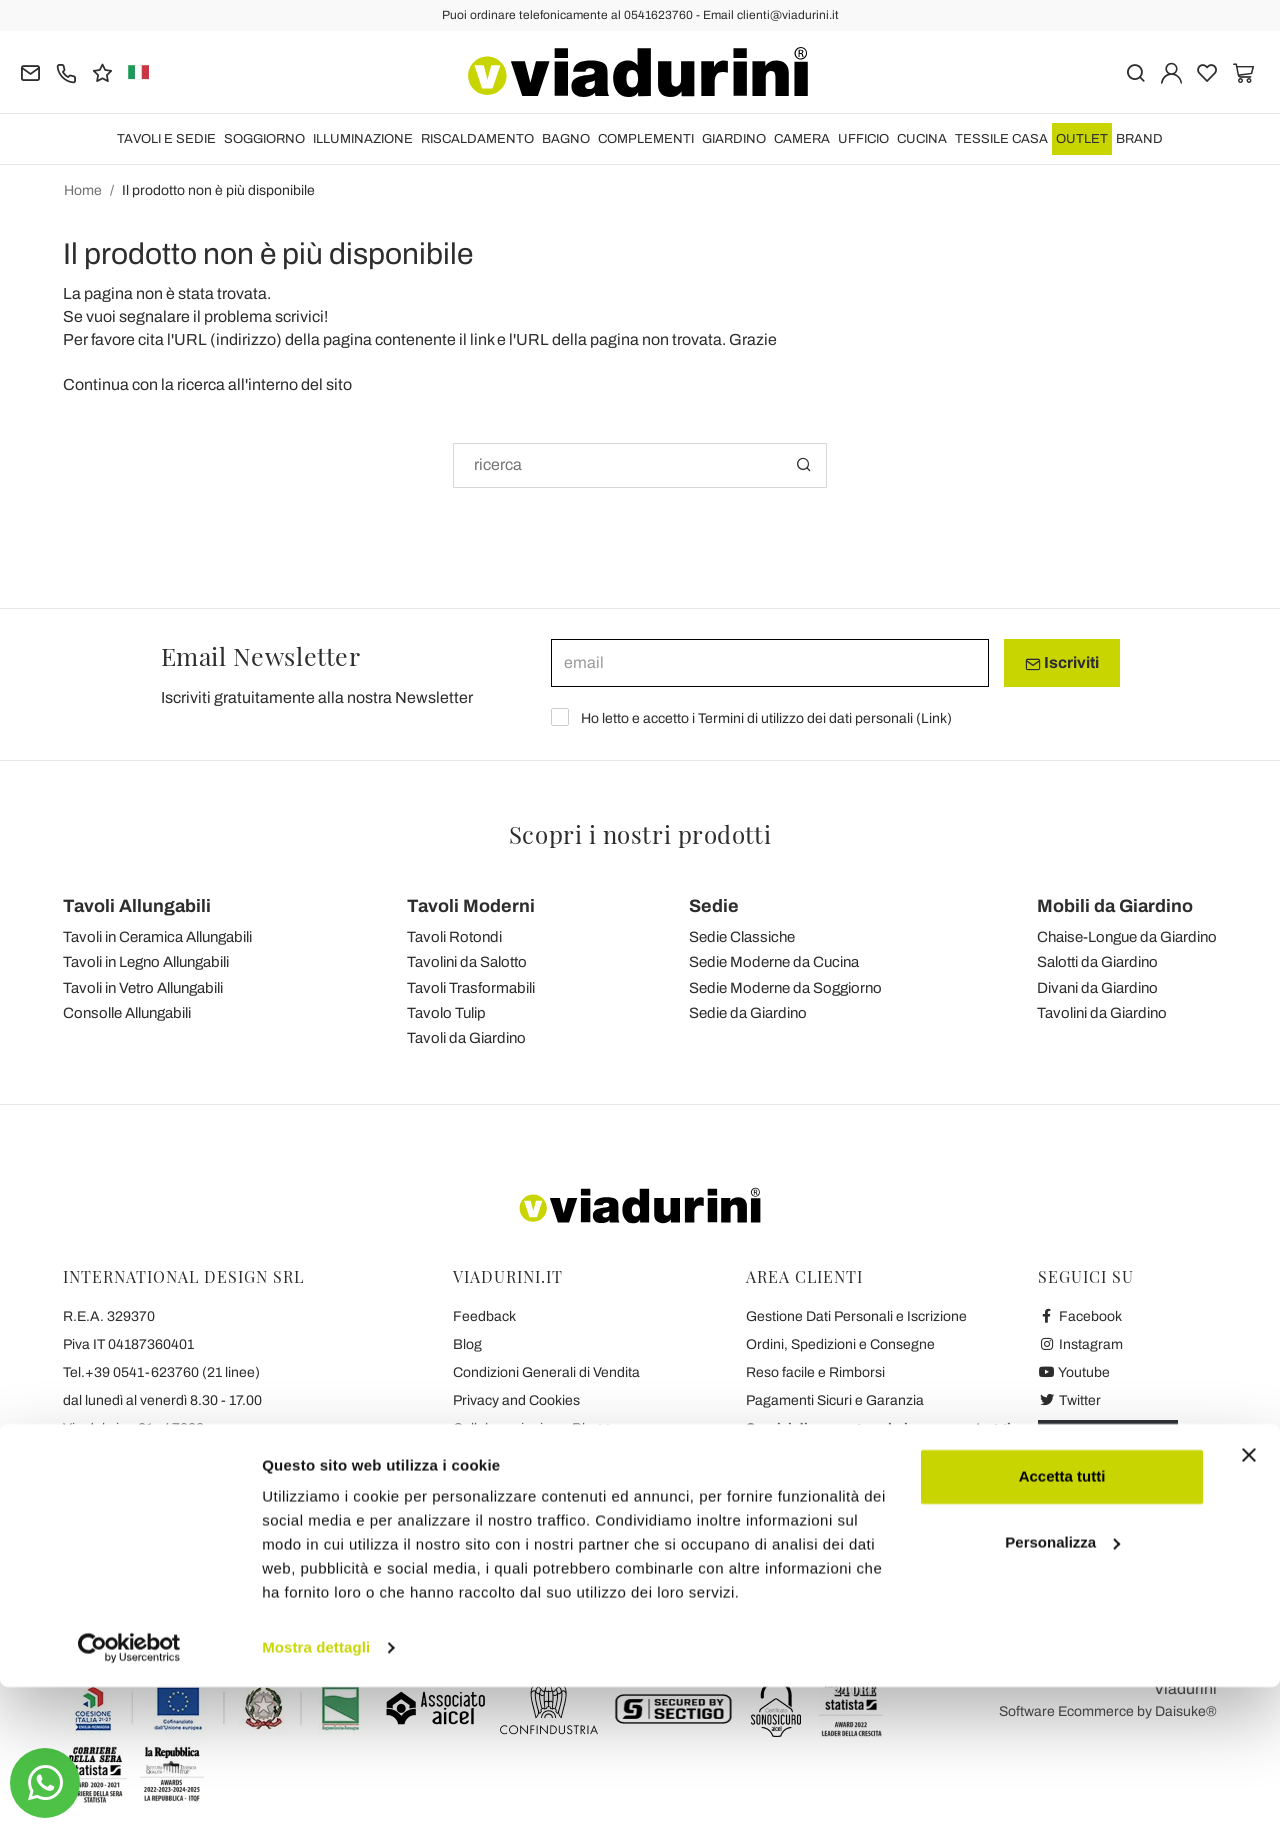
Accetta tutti (1062, 1617)
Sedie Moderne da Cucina (774, 962)
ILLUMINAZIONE (363, 139)
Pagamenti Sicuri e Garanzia (835, 1400)
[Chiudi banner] (1249, 1596)
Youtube (1074, 1372)
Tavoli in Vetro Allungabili (143, 988)
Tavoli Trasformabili (471, 988)
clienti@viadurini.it (120, 1484)
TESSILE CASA (1001, 139)
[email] (770, 663)
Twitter (1069, 1400)
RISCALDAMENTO (477, 139)
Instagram (1080, 1344)
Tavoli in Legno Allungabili (146, 962)
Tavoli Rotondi (454, 937)
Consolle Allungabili (127, 1013)
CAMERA (802, 139)
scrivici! (301, 316)
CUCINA (922, 139)
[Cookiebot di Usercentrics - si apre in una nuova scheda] (129, 1789)
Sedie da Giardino (748, 1013)
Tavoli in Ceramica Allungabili (157, 937)
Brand (1139, 139)
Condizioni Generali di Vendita (546, 1372)
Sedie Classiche (742, 937)
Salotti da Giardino (1097, 962)
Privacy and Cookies (516, 1400)
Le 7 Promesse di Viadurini (536, 1484)
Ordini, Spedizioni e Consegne (840, 1344)
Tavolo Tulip (446, 1013)
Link (934, 718)
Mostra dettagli (316, 1788)
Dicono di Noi (494, 1540)
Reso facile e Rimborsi (815, 1372)
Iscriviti (1062, 663)
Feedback (484, 1316)
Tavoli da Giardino (466, 1038)
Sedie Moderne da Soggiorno (785, 988)
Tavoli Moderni (471, 906)
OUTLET (1082, 139)
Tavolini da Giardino (1102, 1013)
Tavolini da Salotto (467, 962)
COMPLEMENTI (646, 139)
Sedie (714, 906)
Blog (467, 1344)
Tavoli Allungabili (137, 906)
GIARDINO (734, 139)
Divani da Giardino (1097, 988)
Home (83, 190)
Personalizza (1062, 1682)
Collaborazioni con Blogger (537, 1428)
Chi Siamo (485, 1512)
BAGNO (566, 139)
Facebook (1080, 1316)
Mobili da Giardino (1115, 906)
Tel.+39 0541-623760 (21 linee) (161, 1372)
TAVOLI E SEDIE (166, 139)
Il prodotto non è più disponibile (218, 190)
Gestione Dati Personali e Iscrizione (856, 1316)
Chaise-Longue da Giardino (1127, 937)
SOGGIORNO (264, 139)
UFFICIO (863, 139)
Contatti (477, 1456)
